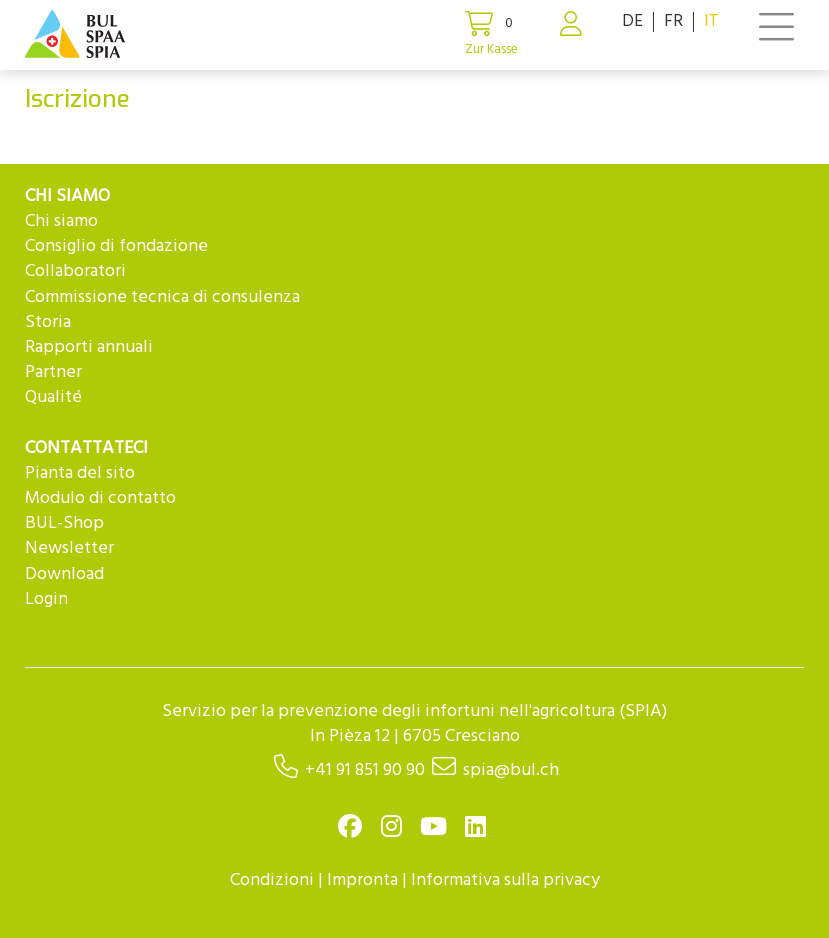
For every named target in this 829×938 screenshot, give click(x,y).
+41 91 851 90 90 (365, 770)
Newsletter (69, 548)
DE (632, 21)
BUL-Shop (64, 523)
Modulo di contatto (100, 498)
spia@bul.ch (511, 770)
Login (46, 599)
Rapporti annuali (89, 347)
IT (711, 21)
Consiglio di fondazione (116, 246)
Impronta (362, 880)
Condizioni (272, 880)
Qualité (53, 397)
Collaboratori (75, 271)
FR (673, 21)
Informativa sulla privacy (505, 880)
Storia (48, 322)
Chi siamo (61, 221)
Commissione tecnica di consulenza (162, 297)
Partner (53, 372)
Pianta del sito (80, 473)
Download (64, 574)
